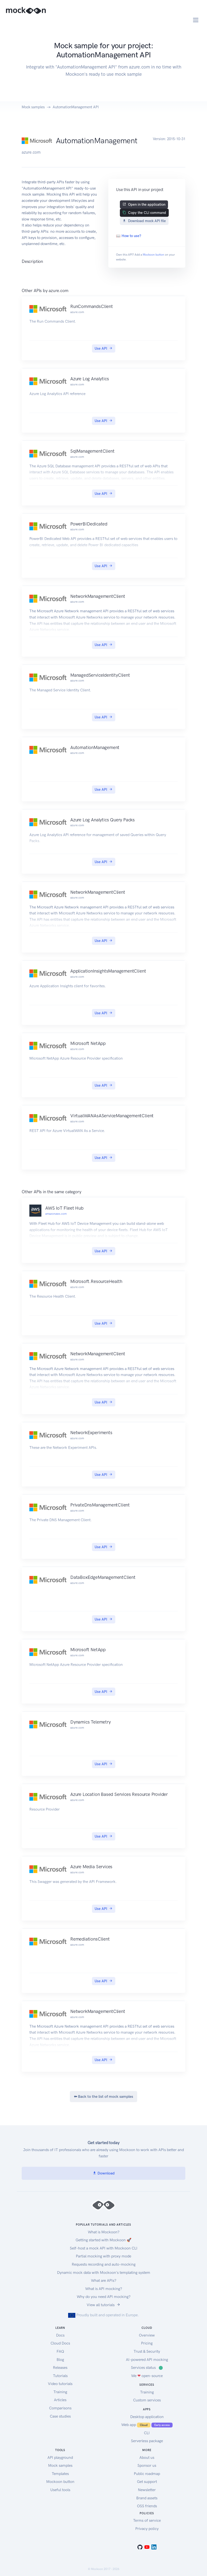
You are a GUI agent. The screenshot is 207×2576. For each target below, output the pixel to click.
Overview (147, 2335)
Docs (60, 2335)
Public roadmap (147, 2473)
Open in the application (144, 204)
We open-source (147, 2375)
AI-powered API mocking (147, 2359)
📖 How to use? (128, 236)
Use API (104, 348)
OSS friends (147, 2506)
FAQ (60, 2351)
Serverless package (147, 2441)
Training (60, 2392)
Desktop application (147, 2416)
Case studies (60, 2416)
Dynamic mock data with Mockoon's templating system (103, 2272)
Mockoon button (153, 254)
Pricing (147, 2343)
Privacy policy (147, 2528)
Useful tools (60, 2489)
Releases (60, 2367)
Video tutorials (60, 2383)
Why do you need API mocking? (103, 2296)
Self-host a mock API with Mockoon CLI (103, 2248)
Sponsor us (146, 2465)
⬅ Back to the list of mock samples (103, 2096)
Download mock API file (144, 221)
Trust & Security (147, 2351)
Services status (147, 2367)
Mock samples (33, 107)
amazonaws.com (56, 1213)
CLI (147, 2433)
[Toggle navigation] (195, 20)
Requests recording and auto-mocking (104, 2264)
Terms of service (147, 2520)
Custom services (147, 2400)
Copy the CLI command (144, 213)
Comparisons (60, 2408)
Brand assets (146, 2498)
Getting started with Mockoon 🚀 (103, 2240)
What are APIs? (103, 2280)
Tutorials (60, 2375)
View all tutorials (103, 2305)
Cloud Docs (60, 2343)
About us (146, 2457)
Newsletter (147, 2489)
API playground (60, 2457)
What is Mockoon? (103, 2232)
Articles (60, 2400)
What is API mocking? (103, 2288)
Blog (60, 2359)
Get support (147, 2481)
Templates (60, 2473)
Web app (147, 2424)
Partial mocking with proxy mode (103, 2256)
